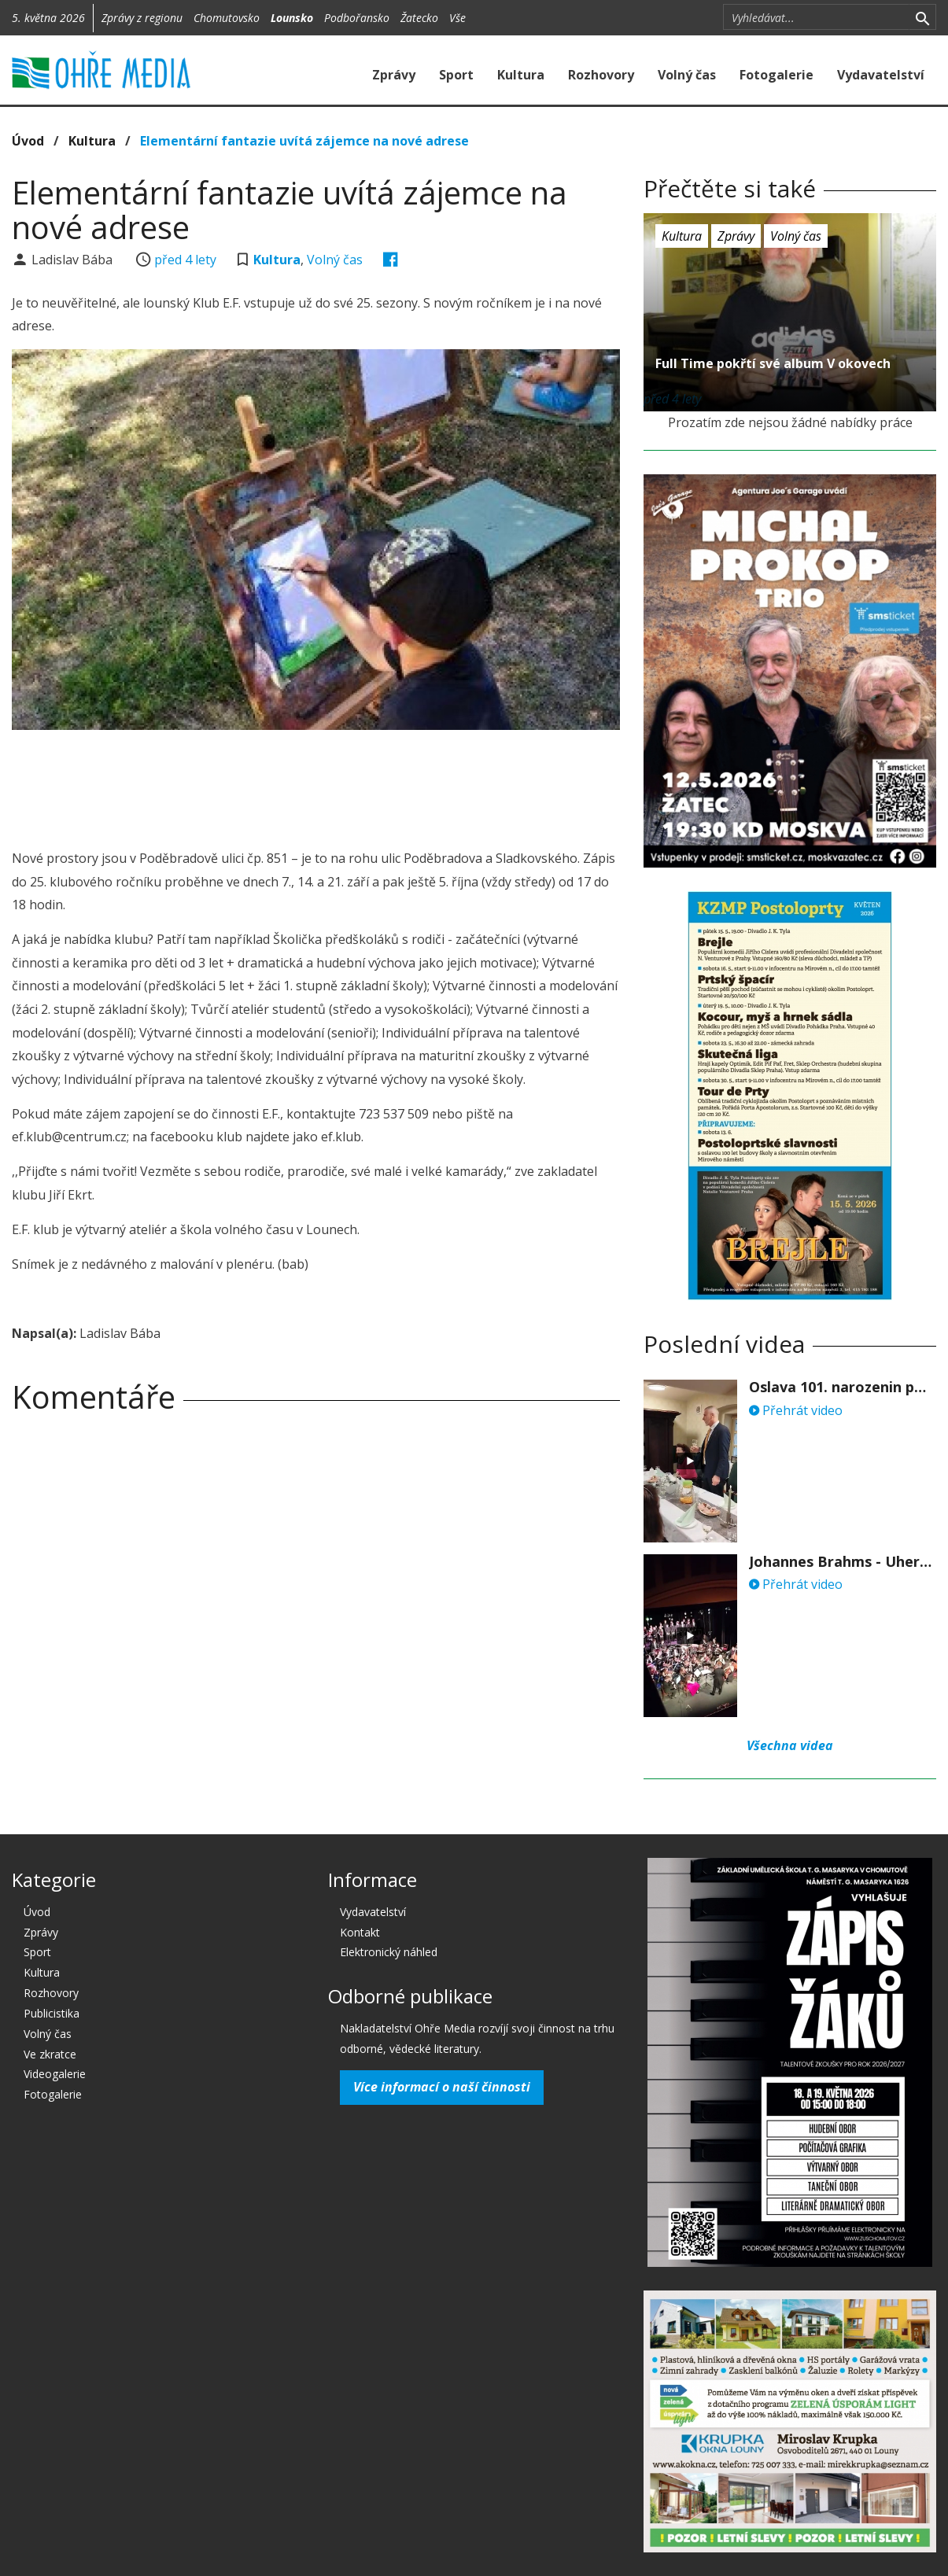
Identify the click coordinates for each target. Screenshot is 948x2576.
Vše (457, 17)
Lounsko (292, 17)
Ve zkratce (50, 2054)
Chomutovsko (227, 17)
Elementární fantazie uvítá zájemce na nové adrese (304, 140)
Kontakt (360, 1932)
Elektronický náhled (388, 1951)
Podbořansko (356, 17)
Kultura (520, 74)
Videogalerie (55, 2073)
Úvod (28, 140)
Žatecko (419, 17)
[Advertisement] (316, 785)
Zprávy (393, 74)
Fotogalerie (776, 74)
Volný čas (687, 74)
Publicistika (51, 2013)
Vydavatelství (880, 74)
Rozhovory (601, 74)
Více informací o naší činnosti (441, 2086)
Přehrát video (796, 1410)
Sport (456, 74)
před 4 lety (185, 259)
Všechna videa (790, 1745)
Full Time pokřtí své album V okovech (773, 363)
